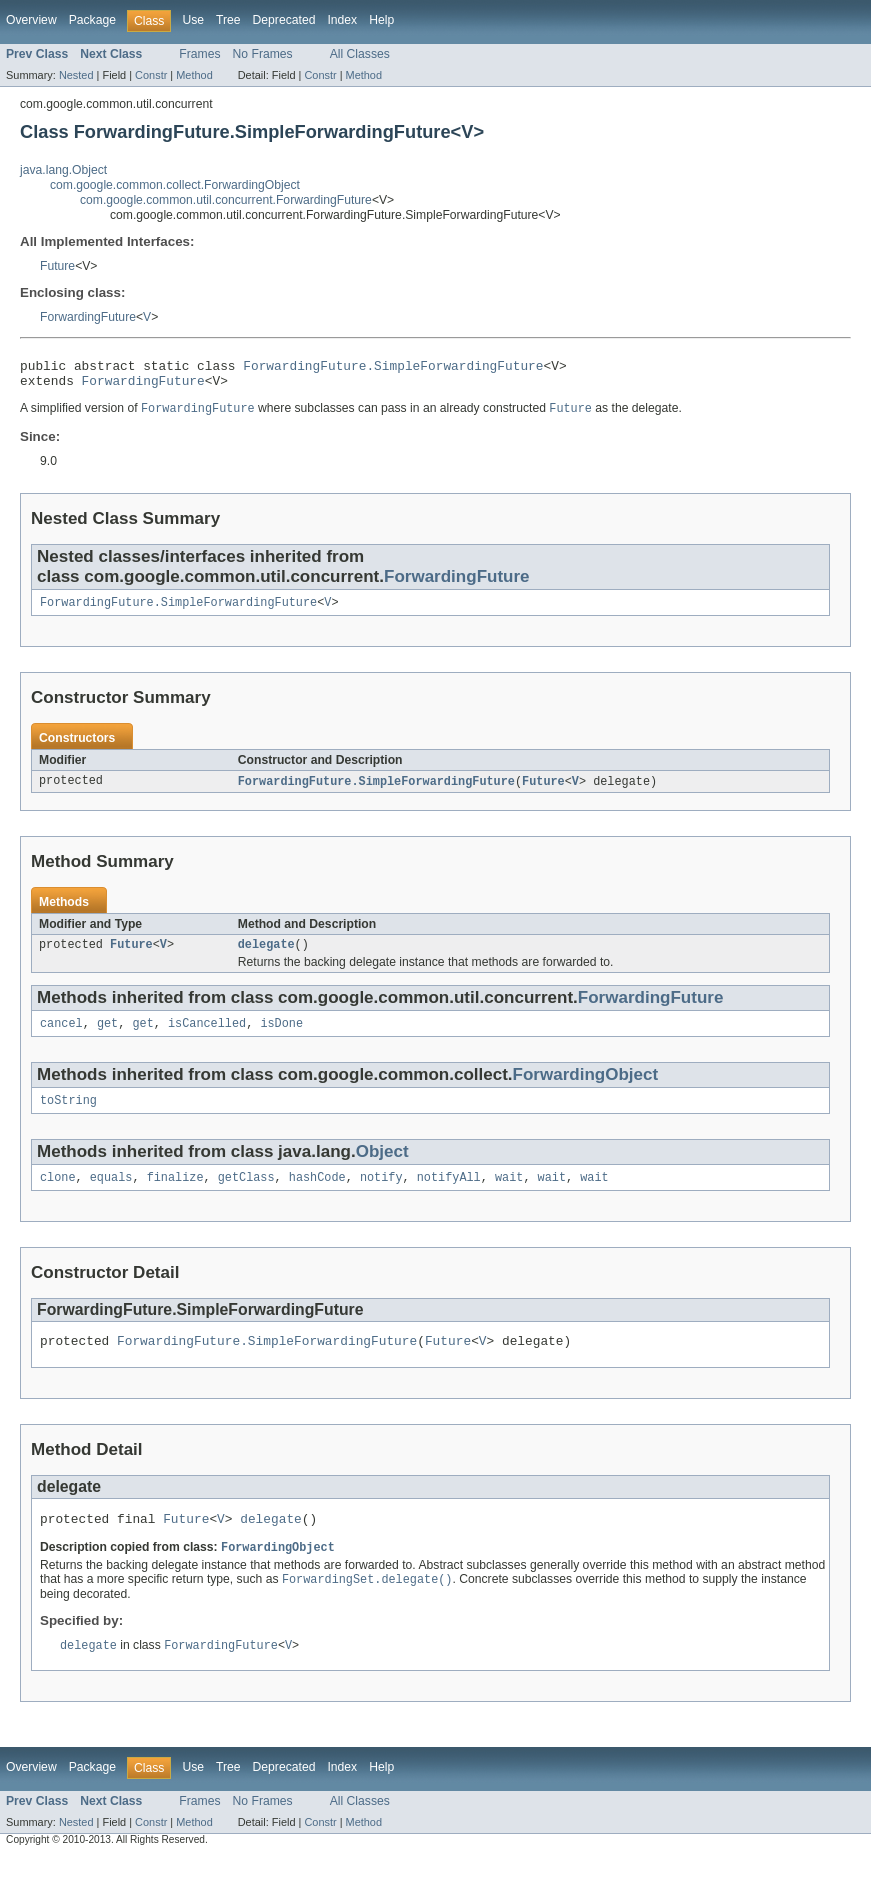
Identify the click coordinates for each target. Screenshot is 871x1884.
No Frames (263, 54)
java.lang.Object (63, 170)
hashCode (317, 1195)
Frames (199, 54)
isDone (281, 1037)
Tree (228, 20)
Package (92, 20)
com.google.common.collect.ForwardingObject (175, 185)
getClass (246, 1195)
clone (58, 1195)
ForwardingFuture (88, 317)
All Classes (360, 54)
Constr (151, 75)
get (107, 1037)
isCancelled (207, 1037)
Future (57, 266)
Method (194, 75)
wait (509, 1195)
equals (111, 1195)
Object (382, 1167)
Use (193, 20)
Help (381, 20)
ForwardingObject (586, 1088)
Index (342, 20)
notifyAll (449, 1195)
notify (381, 1195)
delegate (266, 956)
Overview (31, 20)
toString (68, 1116)
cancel (61, 1037)
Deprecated (284, 20)
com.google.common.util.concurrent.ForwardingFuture (226, 200)
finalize (175, 1195)
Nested (76, 75)
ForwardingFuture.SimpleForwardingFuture (393, 368)
